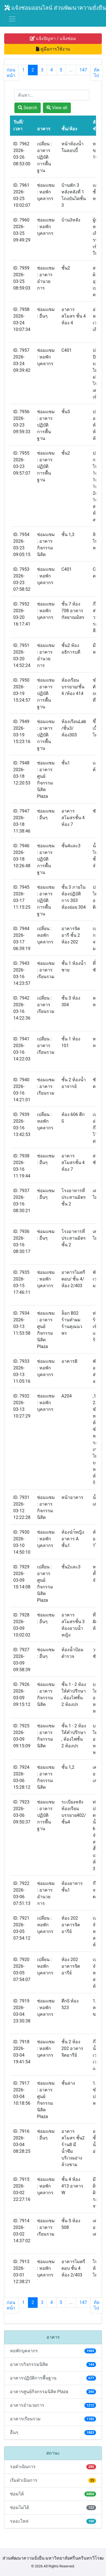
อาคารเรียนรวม (53, 2418)
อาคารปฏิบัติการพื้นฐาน (53, 2378)
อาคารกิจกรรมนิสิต (53, 2364)
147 (83, 70)
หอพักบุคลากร (53, 2350)
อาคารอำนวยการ (53, 2405)
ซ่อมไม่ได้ (53, 2507)
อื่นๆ (53, 2432)
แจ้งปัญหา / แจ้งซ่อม (53, 38)
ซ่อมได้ (53, 2494)
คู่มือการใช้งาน (53, 49)
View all (56, 107)
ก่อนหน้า (11, 72)
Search (27, 107)
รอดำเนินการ (53, 2466)
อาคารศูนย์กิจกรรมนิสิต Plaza (53, 2391)
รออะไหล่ (53, 2521)
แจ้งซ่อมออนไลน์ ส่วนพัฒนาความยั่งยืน (55, 7)
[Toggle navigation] (12, 18)
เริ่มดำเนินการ (53, 2480)
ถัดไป (96, 72)
